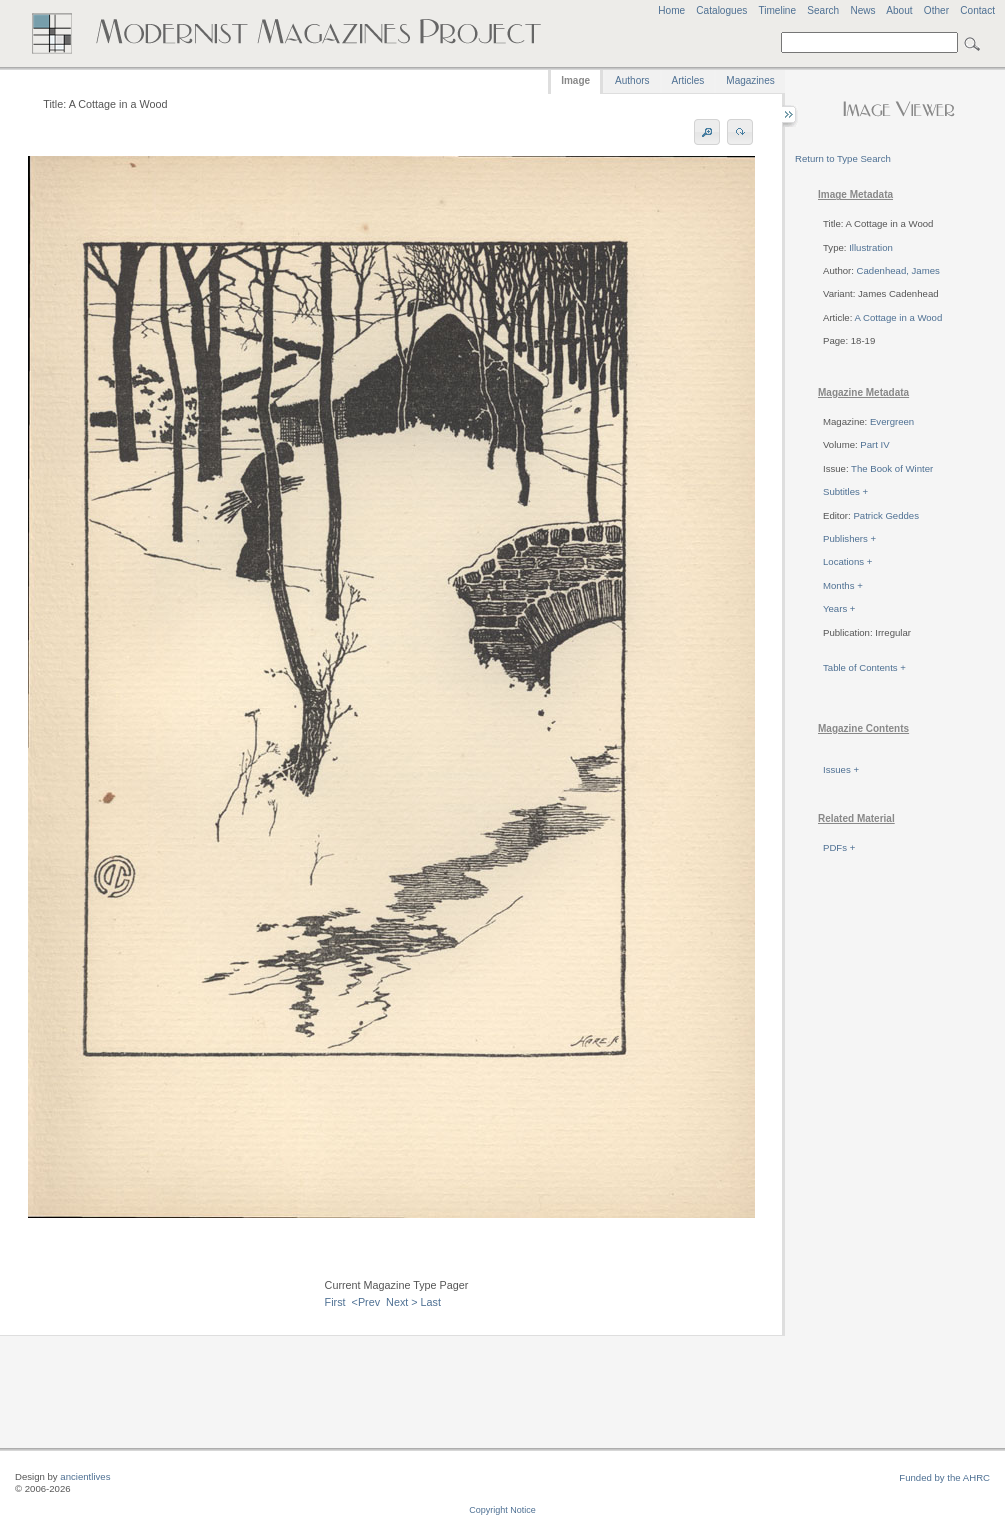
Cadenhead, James (898, 270)
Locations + (847, 561)
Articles (688, 80)
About (899, 10)
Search (823, 10)
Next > (402, 1302)
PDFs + (839, 847)
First (335, 1302)
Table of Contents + (864, 667)
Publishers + (849, 538)
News (862, 10)
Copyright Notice (502, 1510)
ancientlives (85, 1476)
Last (431, 1302)
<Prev (366, 1302)
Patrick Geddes (886, 515)
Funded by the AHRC (944, 1477)
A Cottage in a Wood (898, 317)
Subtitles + (845, 491)
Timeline (777, 10)
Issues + (841, 769)
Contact (977, 10)
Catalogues (721, 10)
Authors (632, 80)
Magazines (750, 80)
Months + (843, 585)
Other (936, 10)
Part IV (874, 444)
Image (575, 80)
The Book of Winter (892, 468)
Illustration (871, 247)
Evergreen (892, 421)
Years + (839, 608)
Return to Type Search (843, 158)
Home (671, 10)
